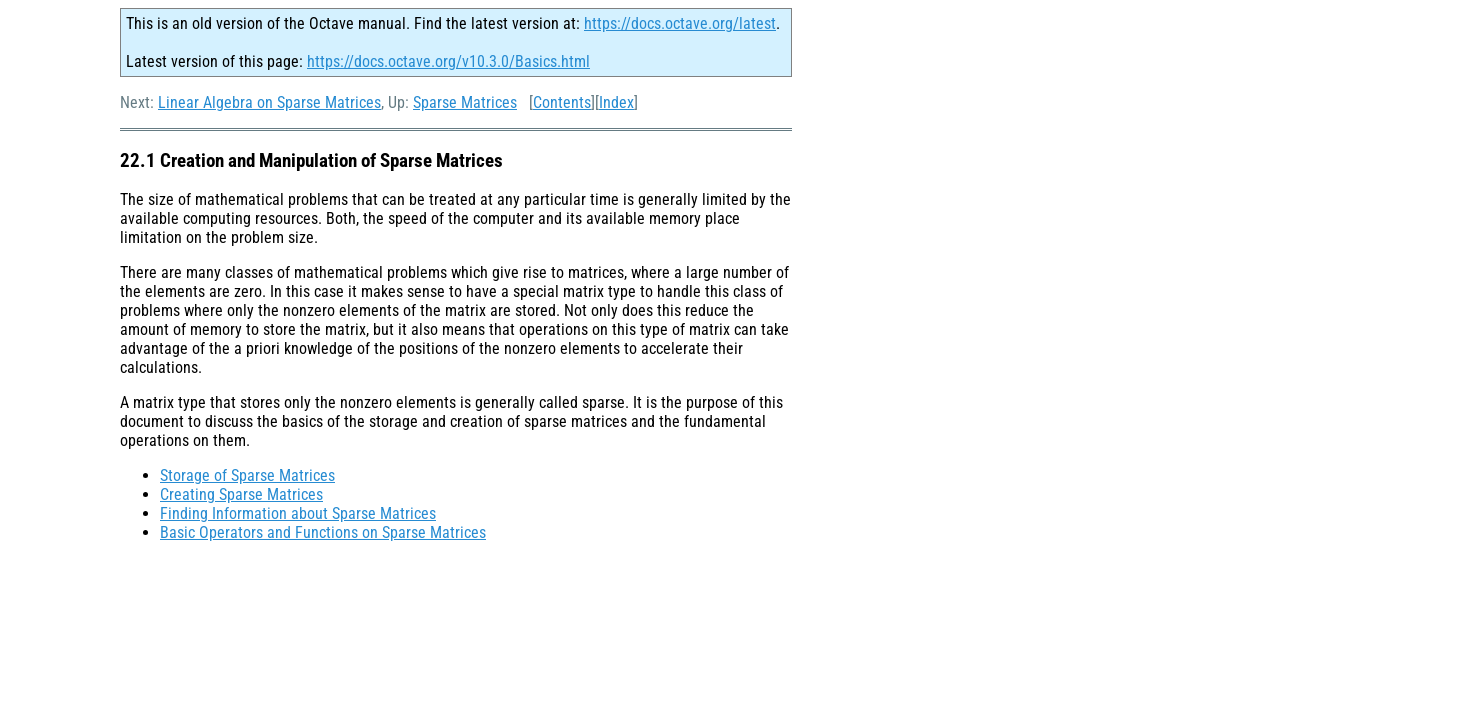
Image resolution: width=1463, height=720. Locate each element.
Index (616, 102)
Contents (562, 102)
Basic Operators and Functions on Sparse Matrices (323, 532)
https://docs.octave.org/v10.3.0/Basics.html (448, 61)
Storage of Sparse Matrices (247, 475)
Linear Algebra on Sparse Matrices (269, 102)
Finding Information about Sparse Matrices (298, 513)
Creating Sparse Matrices (241, 494)
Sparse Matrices (465, 102)
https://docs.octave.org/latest (680, 23)
